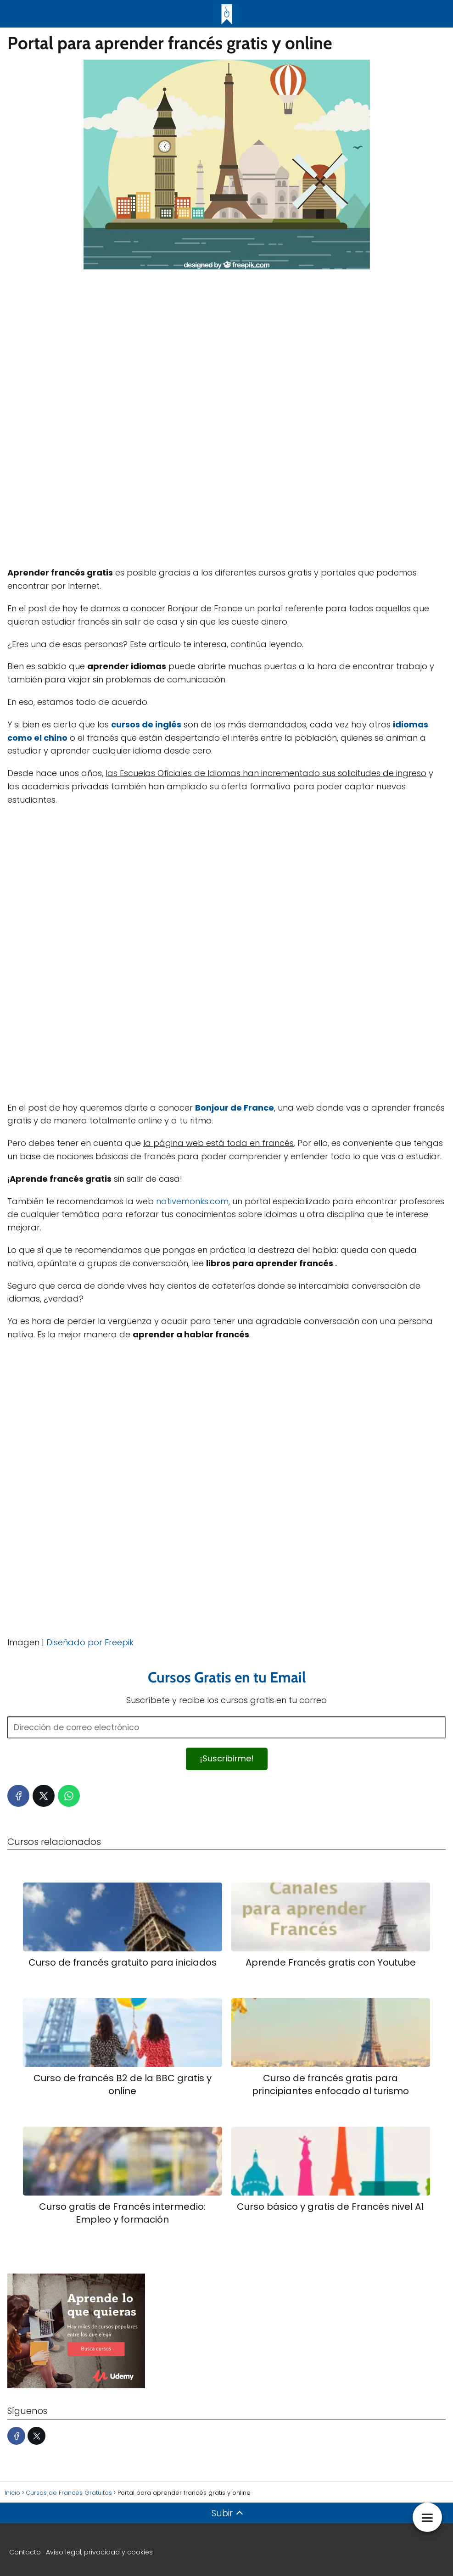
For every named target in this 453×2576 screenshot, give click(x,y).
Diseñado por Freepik (90, 1642)
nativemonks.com (192, 1201)
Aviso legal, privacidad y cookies (99, 2552)
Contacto (25, 2552)
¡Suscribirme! (227, 1758)
